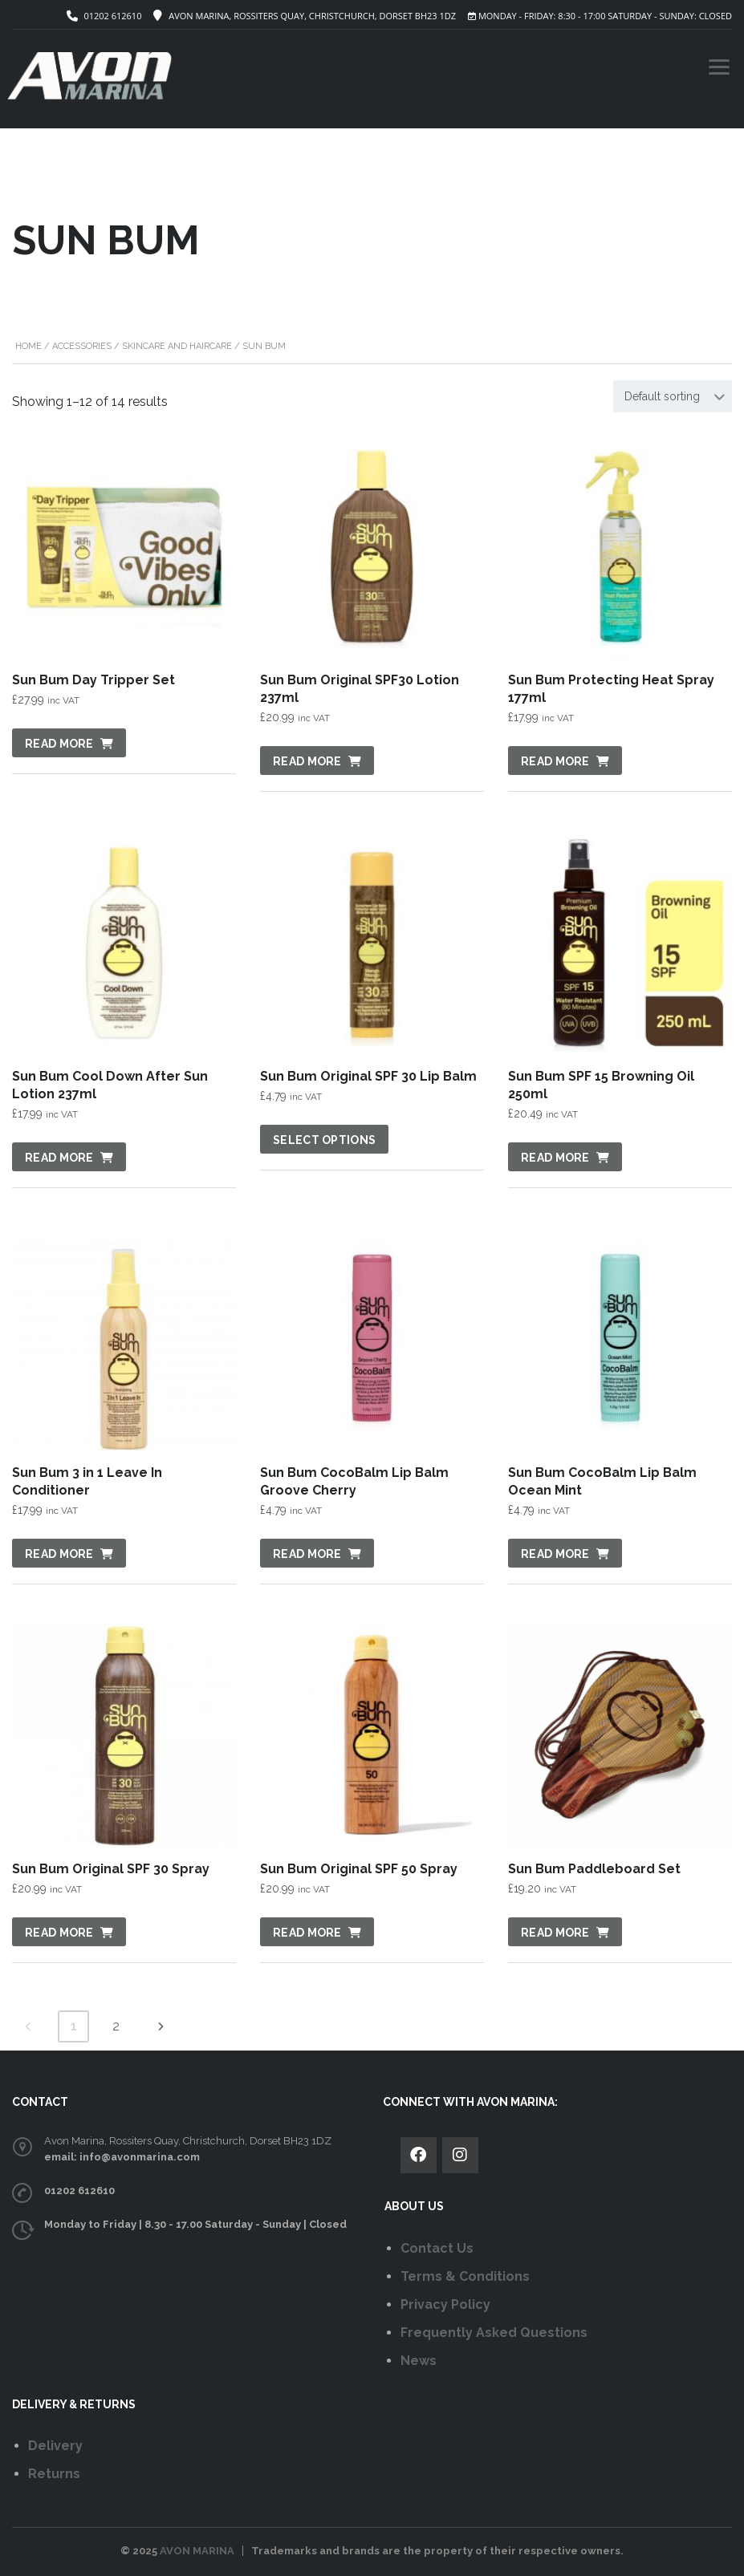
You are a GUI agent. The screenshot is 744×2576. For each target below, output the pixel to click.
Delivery (55, 2445)
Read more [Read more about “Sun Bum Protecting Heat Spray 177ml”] (555, 761)
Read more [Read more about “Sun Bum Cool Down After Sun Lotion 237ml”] (59, 1157)
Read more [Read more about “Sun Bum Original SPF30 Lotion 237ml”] (307, 761)
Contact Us (437, 2248)
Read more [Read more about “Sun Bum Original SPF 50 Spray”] (307, 1932)
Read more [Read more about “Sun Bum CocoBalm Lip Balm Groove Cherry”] (307, 1554)
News (418, 2360)
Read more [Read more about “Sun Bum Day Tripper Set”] (59, 743)
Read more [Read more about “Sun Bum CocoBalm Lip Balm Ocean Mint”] (555, 1554)
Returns (54, 2473)
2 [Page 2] (116, 2026)
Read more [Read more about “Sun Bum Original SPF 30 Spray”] (59, 1932)
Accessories (82, 346)
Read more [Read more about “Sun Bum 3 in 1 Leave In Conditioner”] (59, 1554)
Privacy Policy (445, 2304)
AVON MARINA (197, 2551)
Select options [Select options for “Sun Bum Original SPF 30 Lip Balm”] (324, 1140)
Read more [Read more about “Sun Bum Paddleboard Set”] (555, 1932)
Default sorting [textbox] (662, 396)
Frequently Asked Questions (493, 2332)
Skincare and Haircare (177, 346)
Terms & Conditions (465, 2276)
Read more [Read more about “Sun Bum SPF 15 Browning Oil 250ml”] (555, 1157)
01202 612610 (112, 16)
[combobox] (672, 396)
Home (28, 346)
